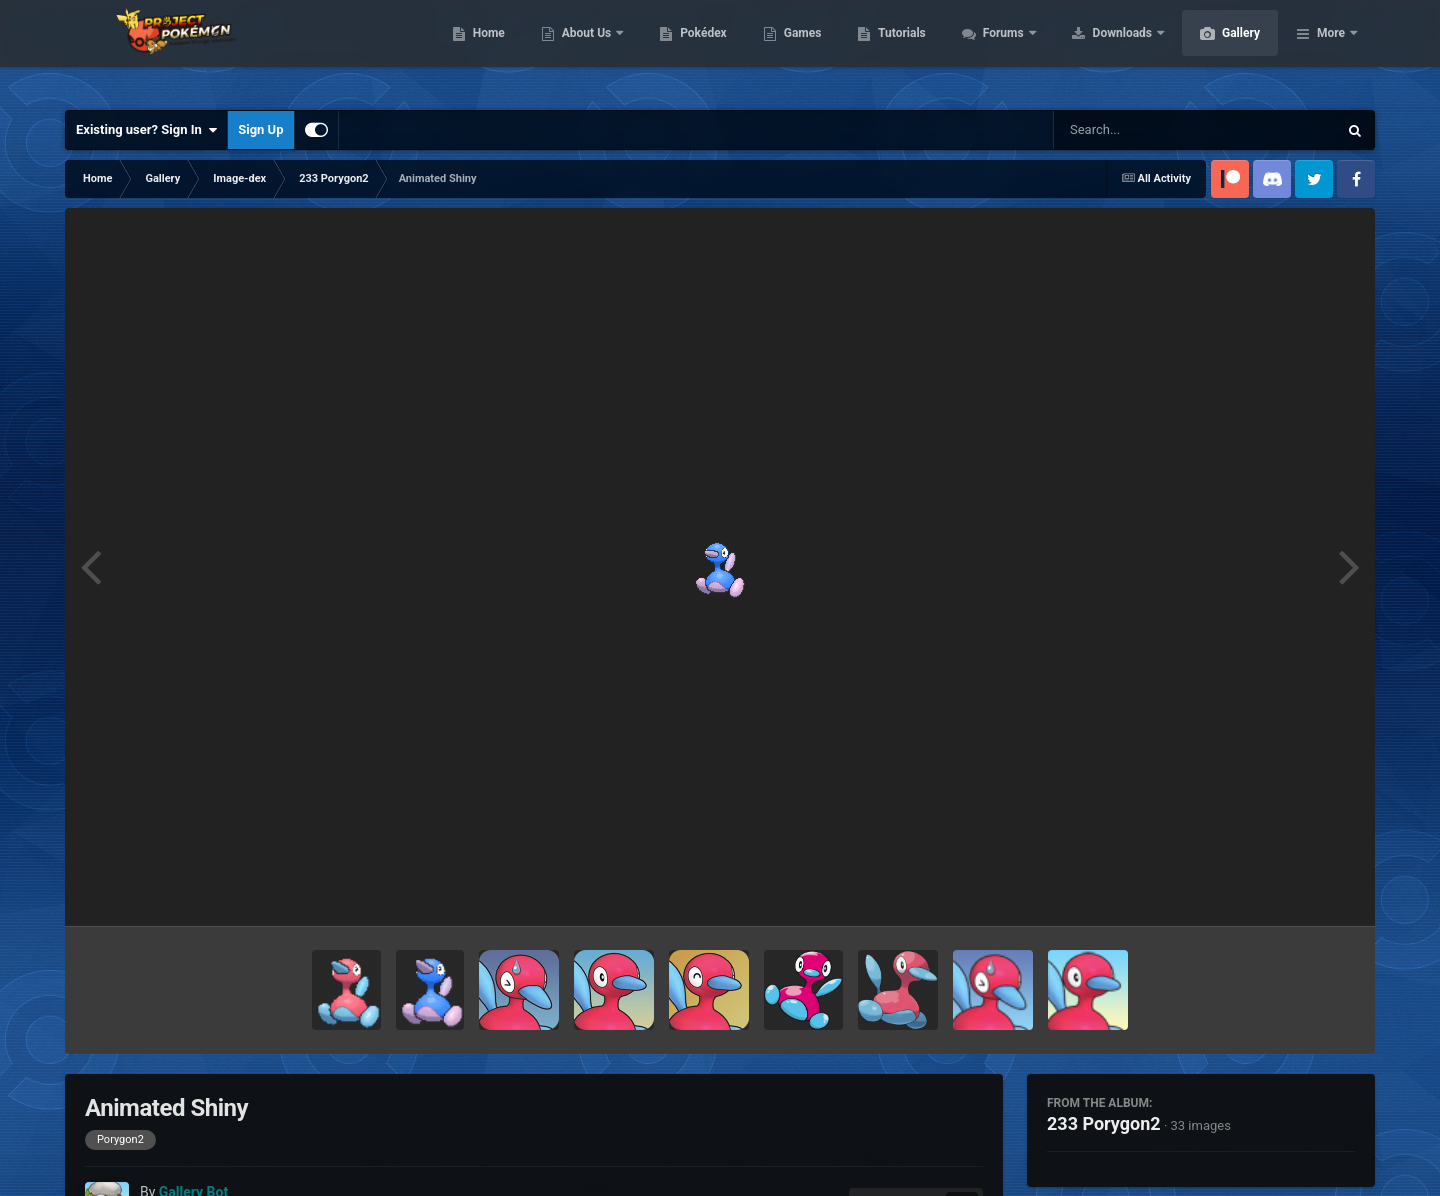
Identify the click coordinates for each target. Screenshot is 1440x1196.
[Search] (1145, 130)
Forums (1099, 50)
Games (897, 50)
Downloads (1218, 50)
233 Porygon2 (1104, 1123)
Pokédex (798, 50)
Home (583, 50)
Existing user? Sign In (146, 130)
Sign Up (260, 129)
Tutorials (996, 50)
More (1331, 50)
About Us (682, 50)
